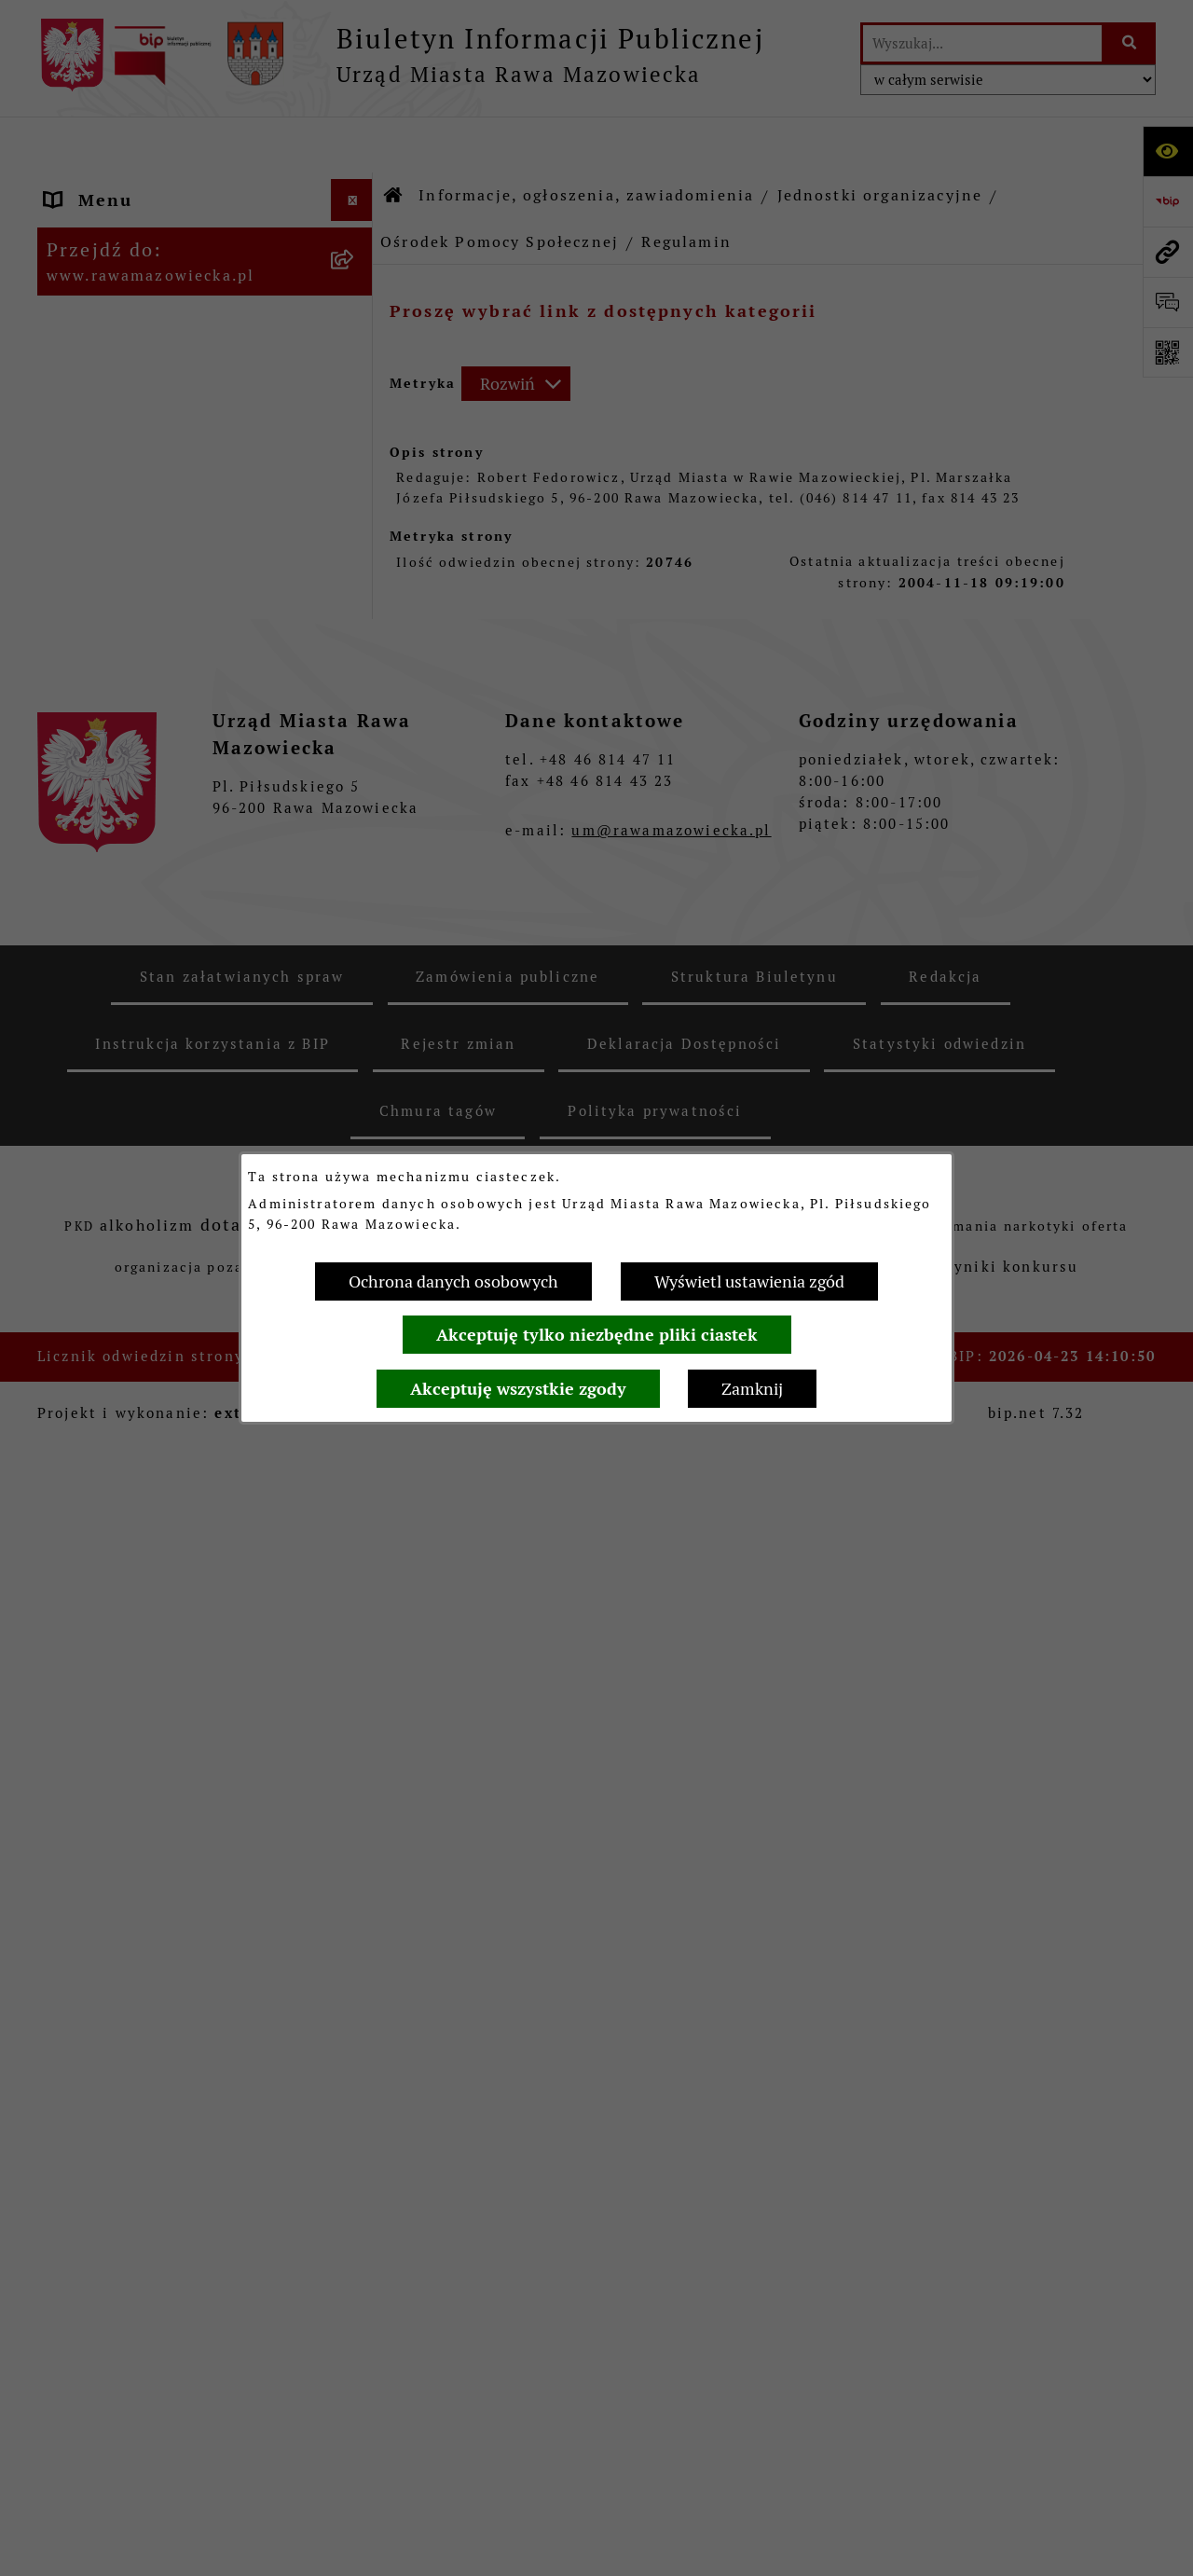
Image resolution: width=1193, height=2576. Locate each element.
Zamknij (752, 1388)
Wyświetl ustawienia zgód (749, 1281)
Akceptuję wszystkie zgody (518, 1388)
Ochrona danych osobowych (453, 1281)
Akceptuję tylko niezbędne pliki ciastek (597, 1334)
